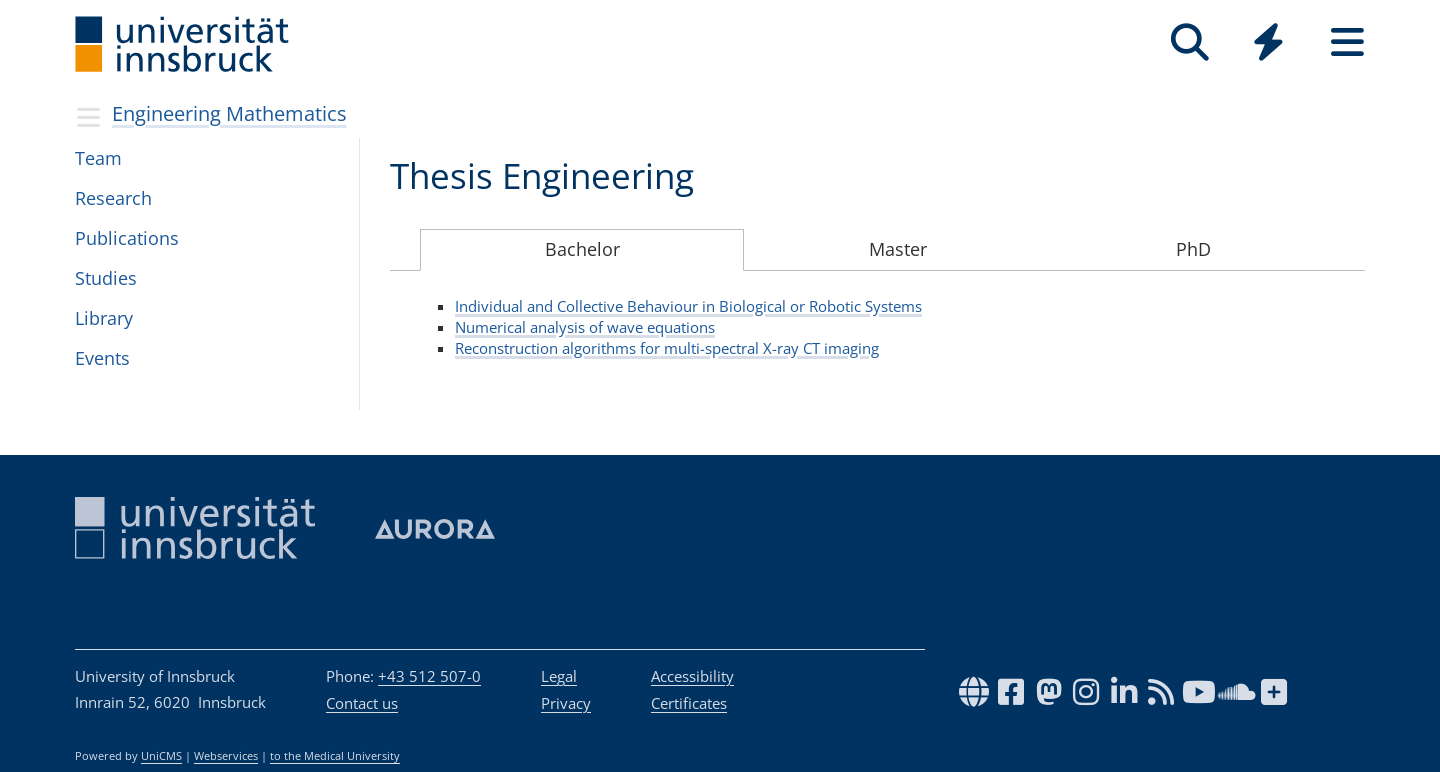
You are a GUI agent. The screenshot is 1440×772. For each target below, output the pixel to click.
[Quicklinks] (1268, 42)
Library (104, 318)
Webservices (226, 756)
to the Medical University (335, 756)
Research (113, 198)
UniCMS (161, 756)
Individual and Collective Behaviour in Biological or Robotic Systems (688, 306)
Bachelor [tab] (582, 249)
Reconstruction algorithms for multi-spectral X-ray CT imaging (667, 348)
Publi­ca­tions (127, 238)
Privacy (566, 703)
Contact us (362, 703)
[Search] (1189, 42)
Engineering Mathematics (229, 113)
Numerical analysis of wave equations (585, 327)
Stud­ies (106, 278)
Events (102, 358)
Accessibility (692, 676)
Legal (559, 676)
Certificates (689, 703)
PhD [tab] (1193, 249)
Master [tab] (898, 249)
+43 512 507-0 (429, 676)
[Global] (1268, 44)
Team (98, 158)
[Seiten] (1347, 42)
